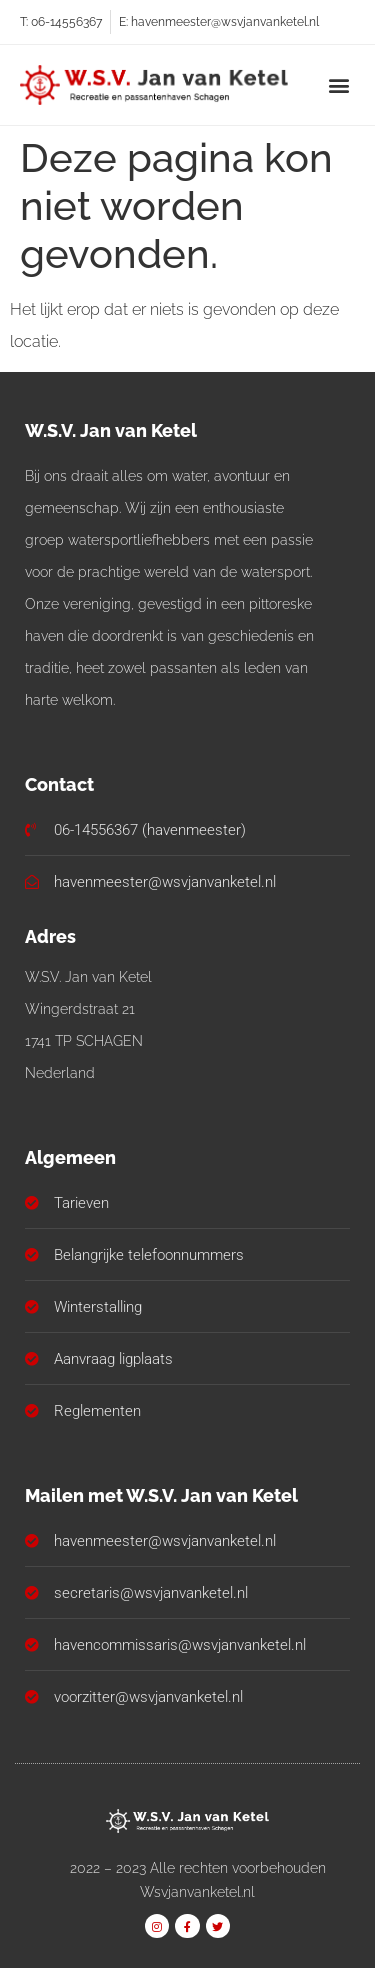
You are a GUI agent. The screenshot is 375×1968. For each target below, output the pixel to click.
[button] (338, 84)
